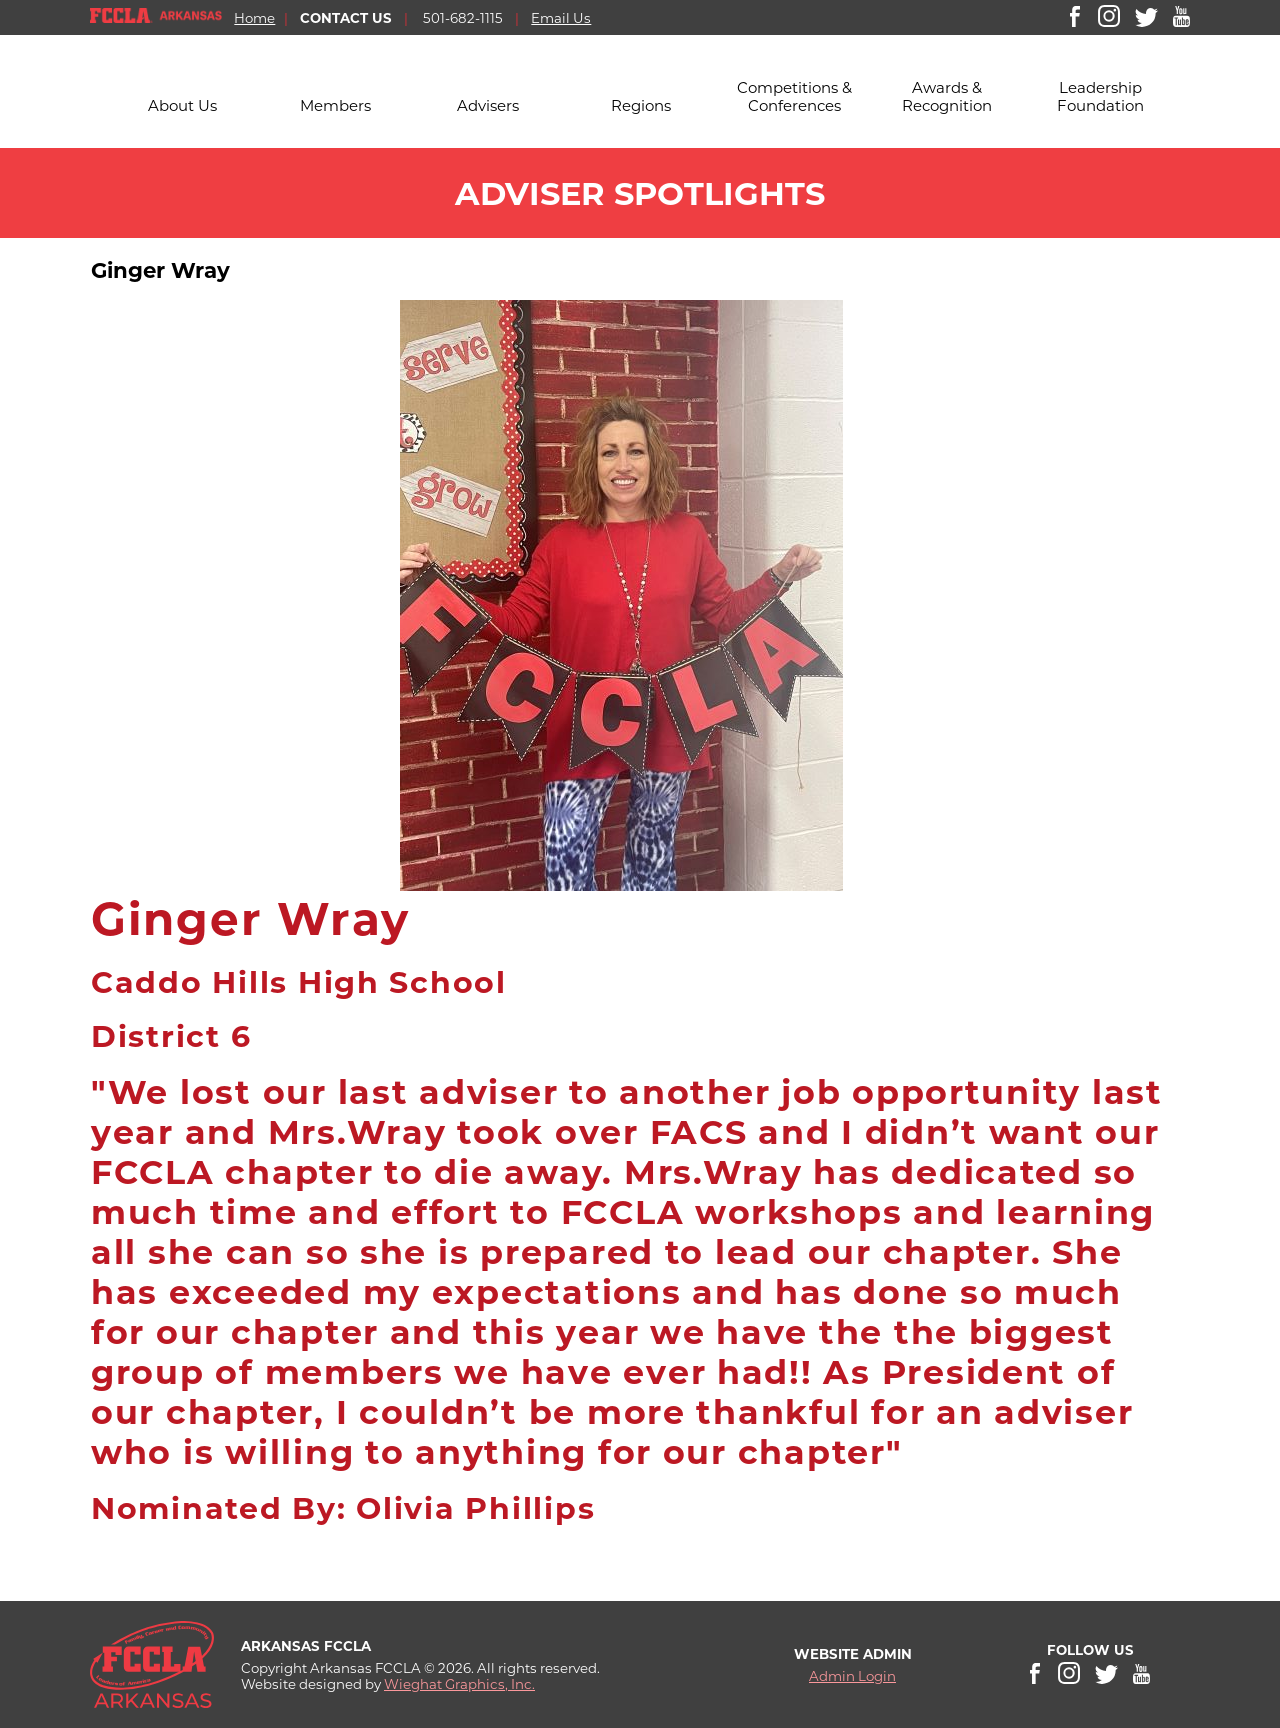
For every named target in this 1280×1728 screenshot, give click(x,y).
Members (335, 105)
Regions (641, 105)
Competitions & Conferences (794, 96)
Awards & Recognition (947, 96)
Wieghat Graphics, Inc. (459, 1684)
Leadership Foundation (1100, 96)
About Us (182, 105)
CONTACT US (346, 18)
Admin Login (852, 1676)
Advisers (488, 105)
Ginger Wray (163, 270)
